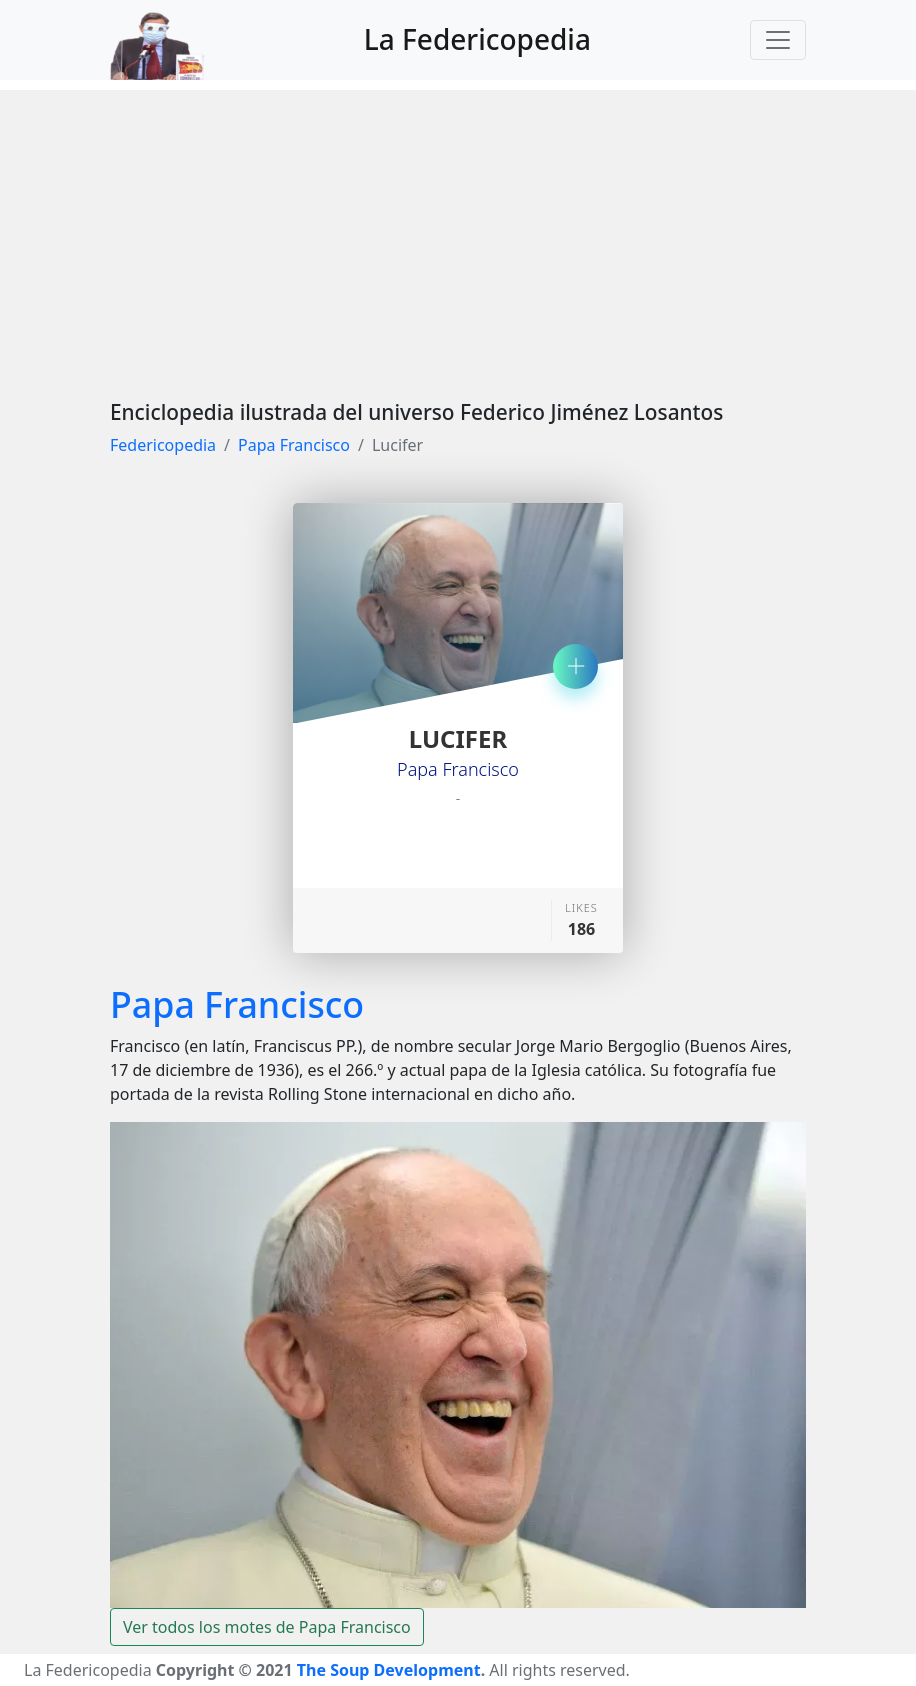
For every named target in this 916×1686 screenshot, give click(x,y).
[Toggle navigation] (778, 40)
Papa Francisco (294, 445)
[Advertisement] (458, 230)
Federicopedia (163, 445)
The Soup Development (389, 1670)
